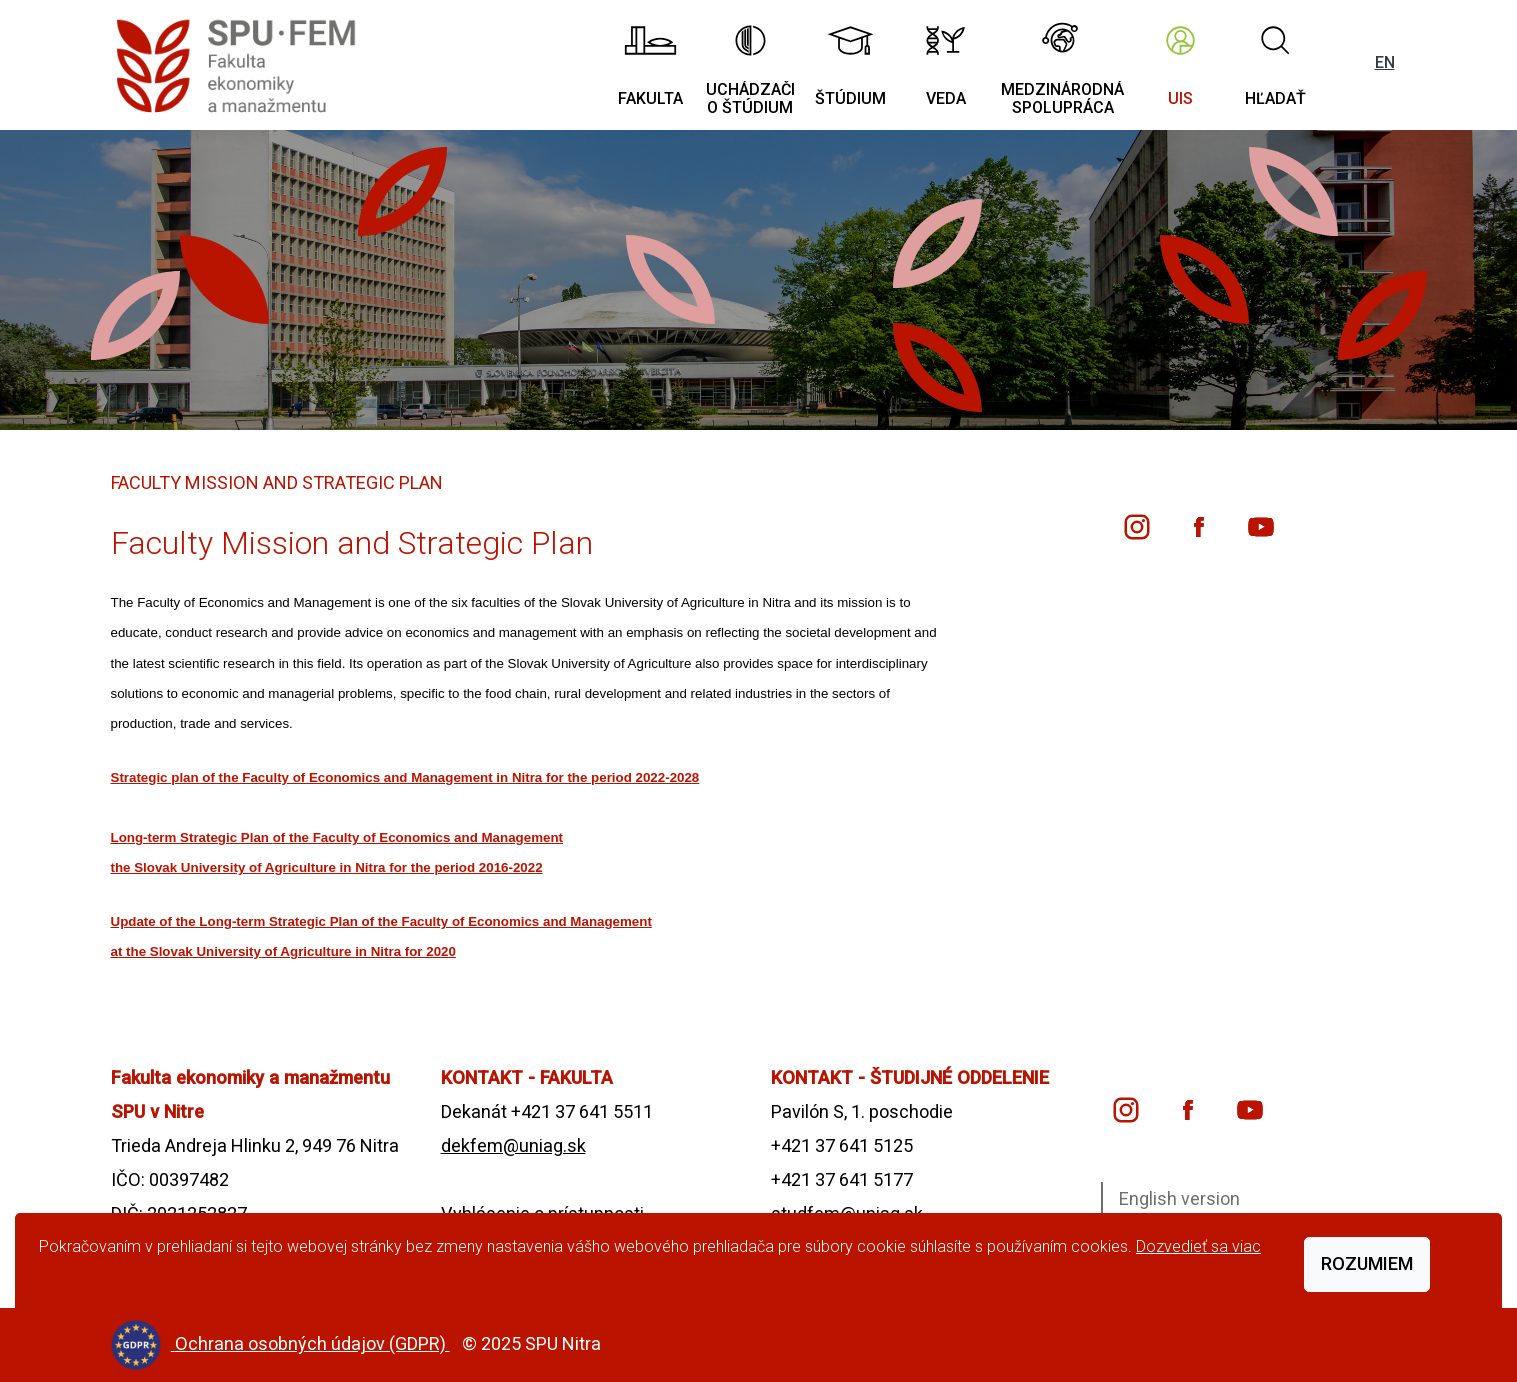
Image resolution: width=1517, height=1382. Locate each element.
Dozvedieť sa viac (1198, 1246)
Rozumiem (1367, 1263)
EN (1385, 62)
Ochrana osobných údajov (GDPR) (312, 1343)
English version (1179, 1198)
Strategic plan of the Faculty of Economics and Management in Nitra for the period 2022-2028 (405, 777)
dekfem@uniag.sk (513, 1145)
